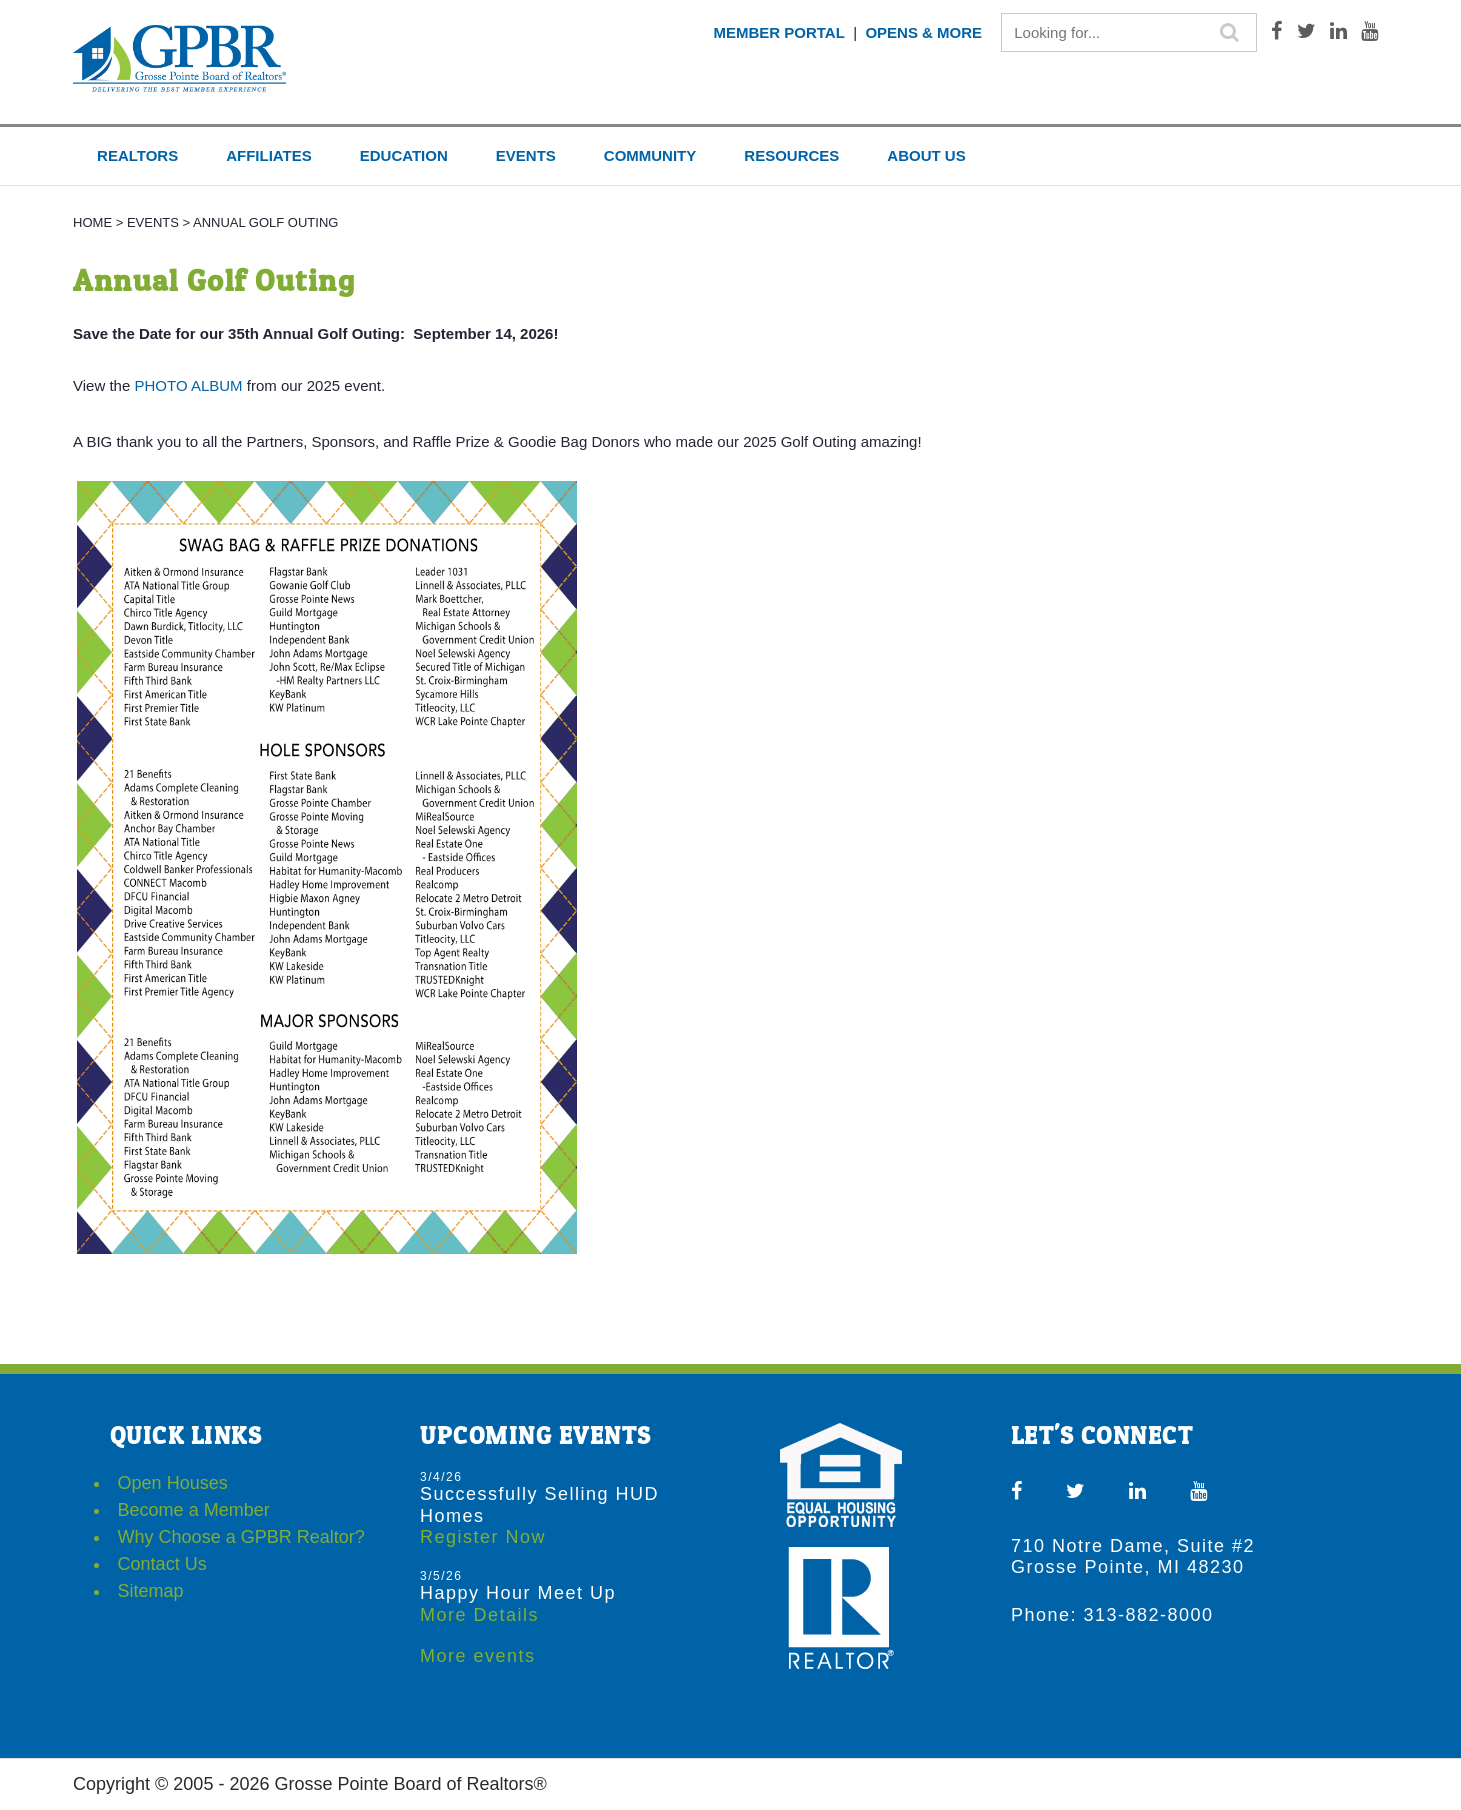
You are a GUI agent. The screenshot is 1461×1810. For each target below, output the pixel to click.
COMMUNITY (650, 155)
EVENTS (526, 155)
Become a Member (194, 1510)
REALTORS (137, 155)
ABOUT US (926, 155)
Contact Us (162, 1564)
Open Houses (173, 1483)
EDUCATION (404, 155)
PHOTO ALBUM (188, 385)
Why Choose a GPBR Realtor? (241, 1537)
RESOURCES (791, 155)
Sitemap (151, 1591)
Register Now (483, 1537)
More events (478, 1656)
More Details (479, 1615)
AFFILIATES (269, 155)
